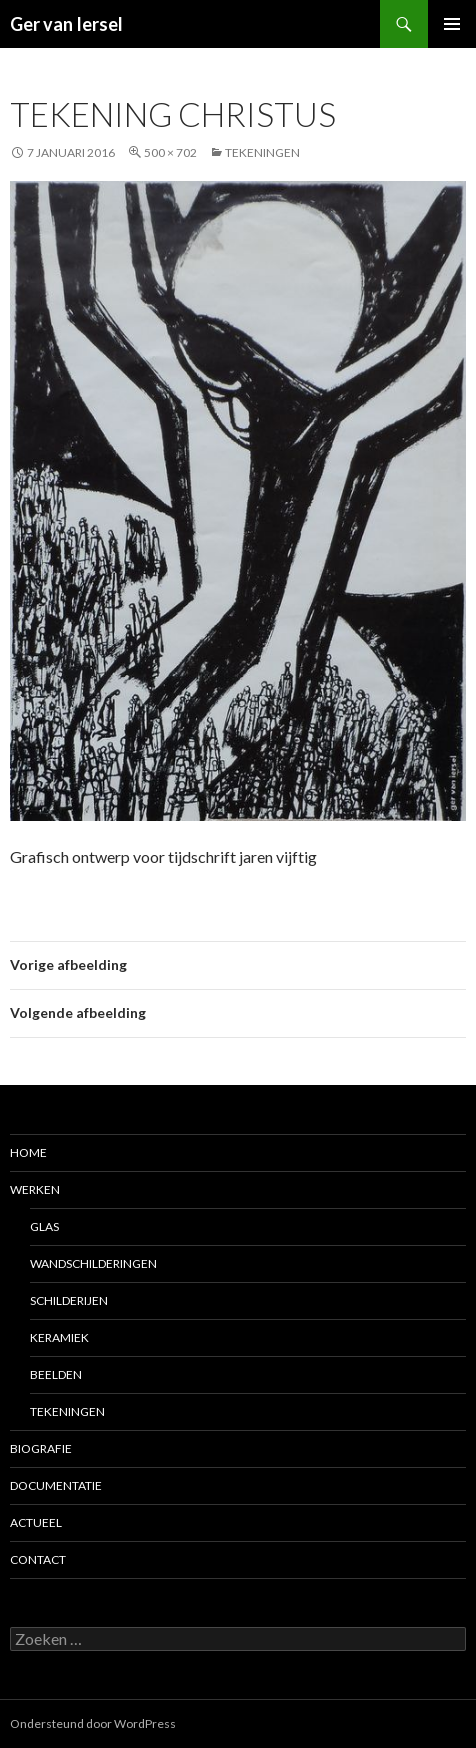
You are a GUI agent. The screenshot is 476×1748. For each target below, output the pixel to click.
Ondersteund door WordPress (93, 1723)
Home (28, 1152)
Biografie (41, 1448)
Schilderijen (69, 1300)
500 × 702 (170, 152)
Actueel (36, 1522)
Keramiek (59, 1337)
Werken (35, 1189)
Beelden (56, 1374)
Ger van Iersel (66, 24)
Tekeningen (262, 152)
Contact (38, 1559)
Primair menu (452, 24)
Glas (44, 1226)
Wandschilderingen (93, 1263)
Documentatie (56, 1485)
